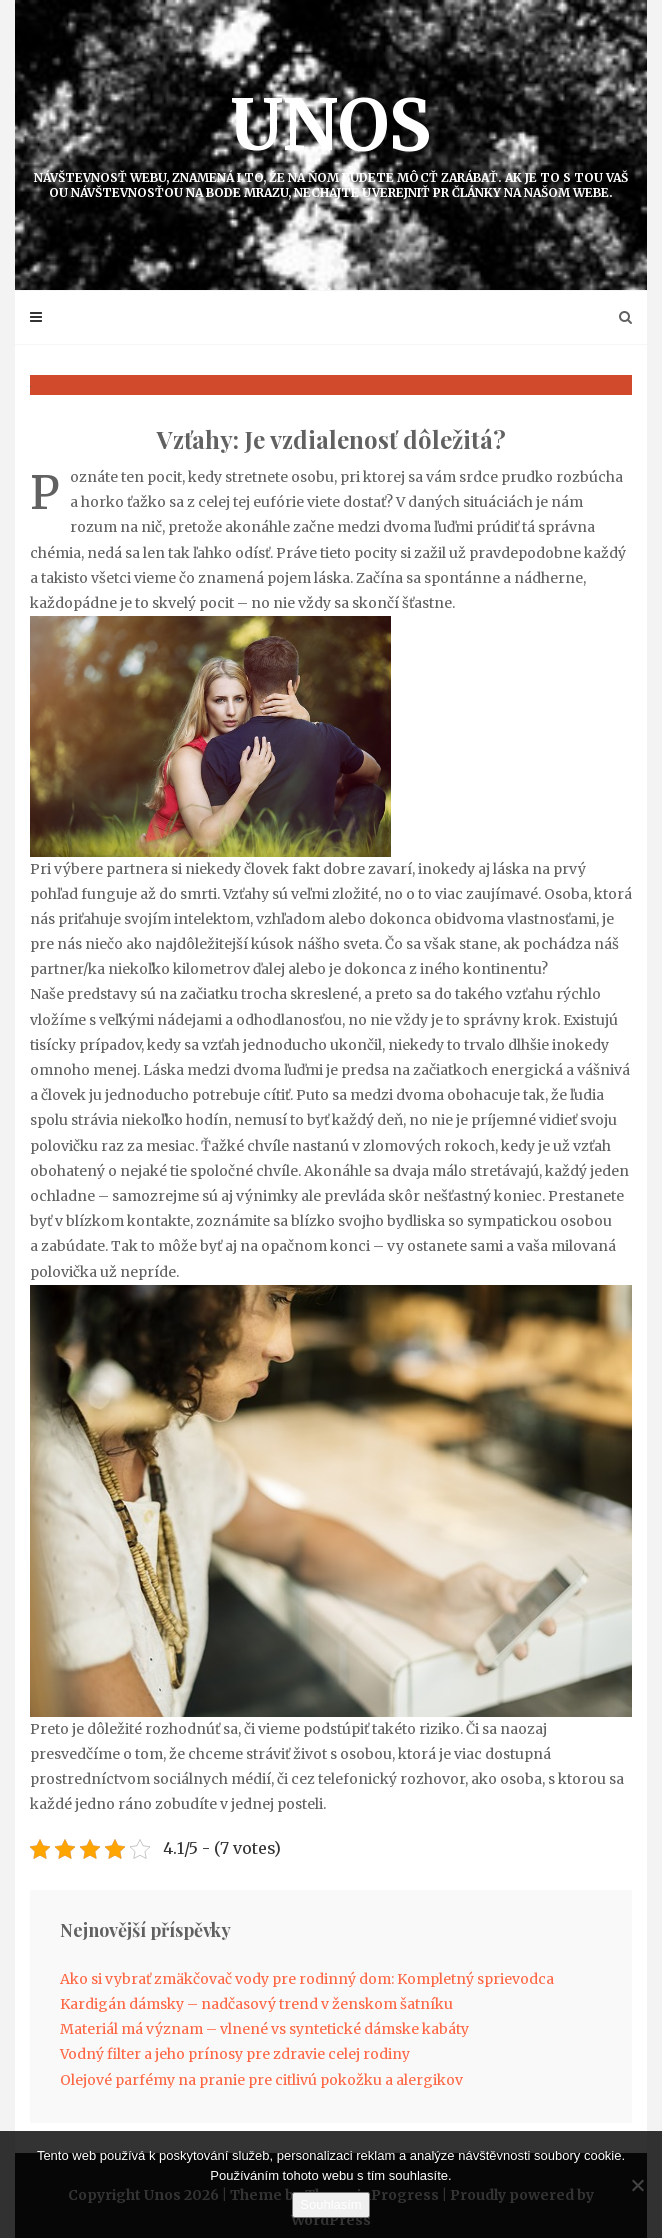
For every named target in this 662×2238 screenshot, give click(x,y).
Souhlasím (330, 2204)
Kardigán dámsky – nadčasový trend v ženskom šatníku (256, 2004)
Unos (331, 140)
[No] (637, 2185)
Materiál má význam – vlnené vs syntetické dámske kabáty (264, 2029)
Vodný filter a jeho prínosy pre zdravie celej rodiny (235, 2054)
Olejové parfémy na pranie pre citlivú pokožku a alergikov (261, 2080)
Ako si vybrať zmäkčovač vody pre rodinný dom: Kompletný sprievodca (307, 1979)
